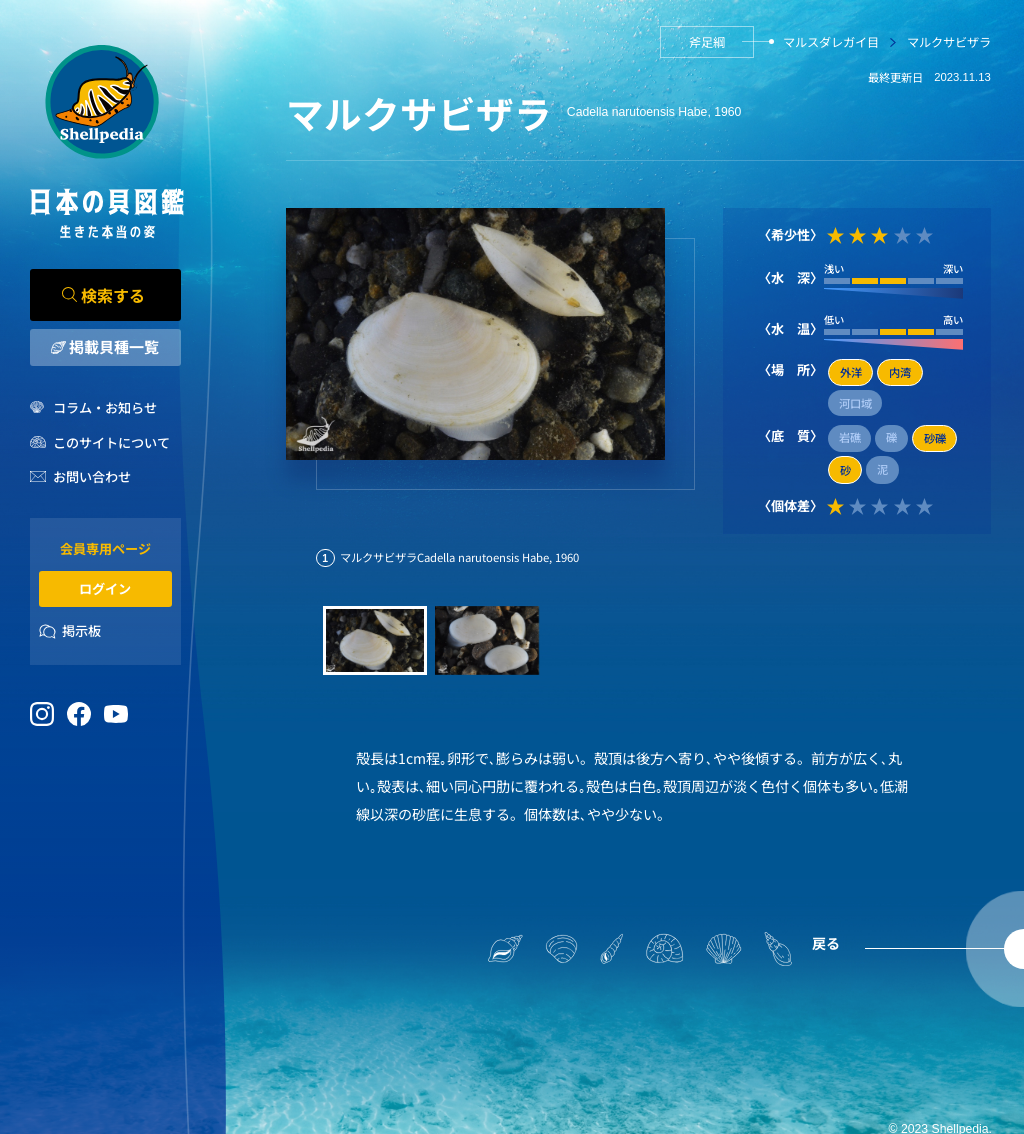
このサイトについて (111, 442)
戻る (826, 943)
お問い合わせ (92, 476)
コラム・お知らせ (105, 407)
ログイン (105, 588)
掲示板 (81, 630)
